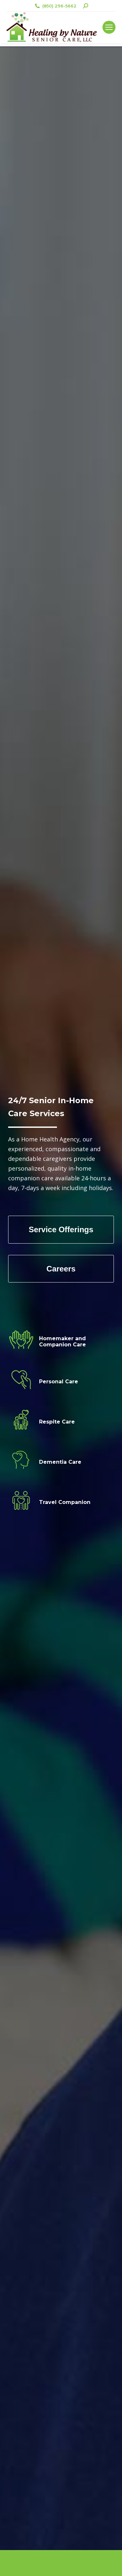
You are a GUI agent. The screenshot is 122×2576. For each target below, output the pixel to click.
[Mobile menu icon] (108, 27)
